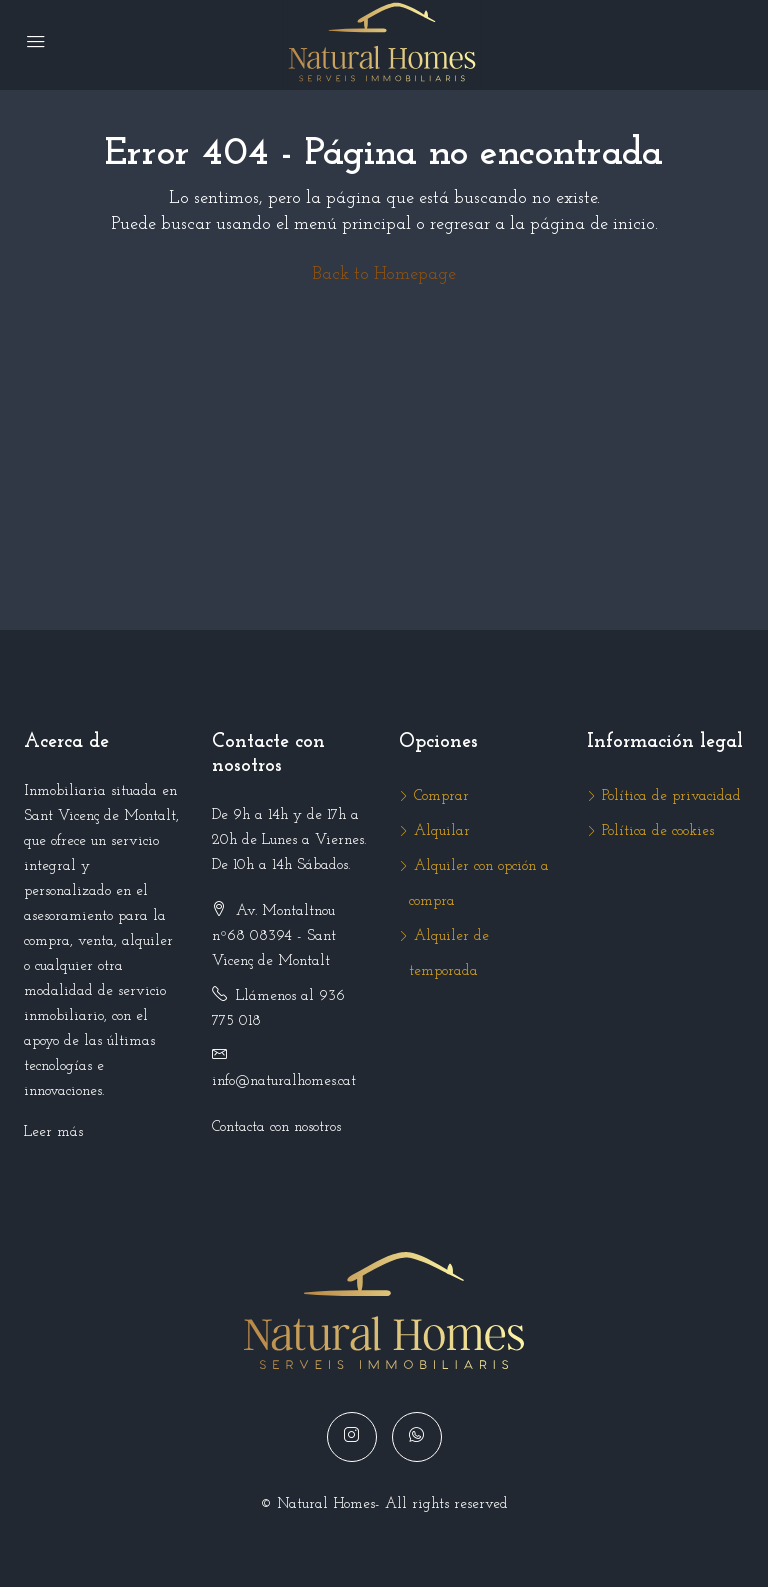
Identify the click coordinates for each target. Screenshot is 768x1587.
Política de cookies (658, 831)
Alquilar (442, 831)
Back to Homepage (384, 274)
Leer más (53, 1132)
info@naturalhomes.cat (284, 1081)
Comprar (441, 796)
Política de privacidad (671, 796)
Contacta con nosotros (276, 1127)
